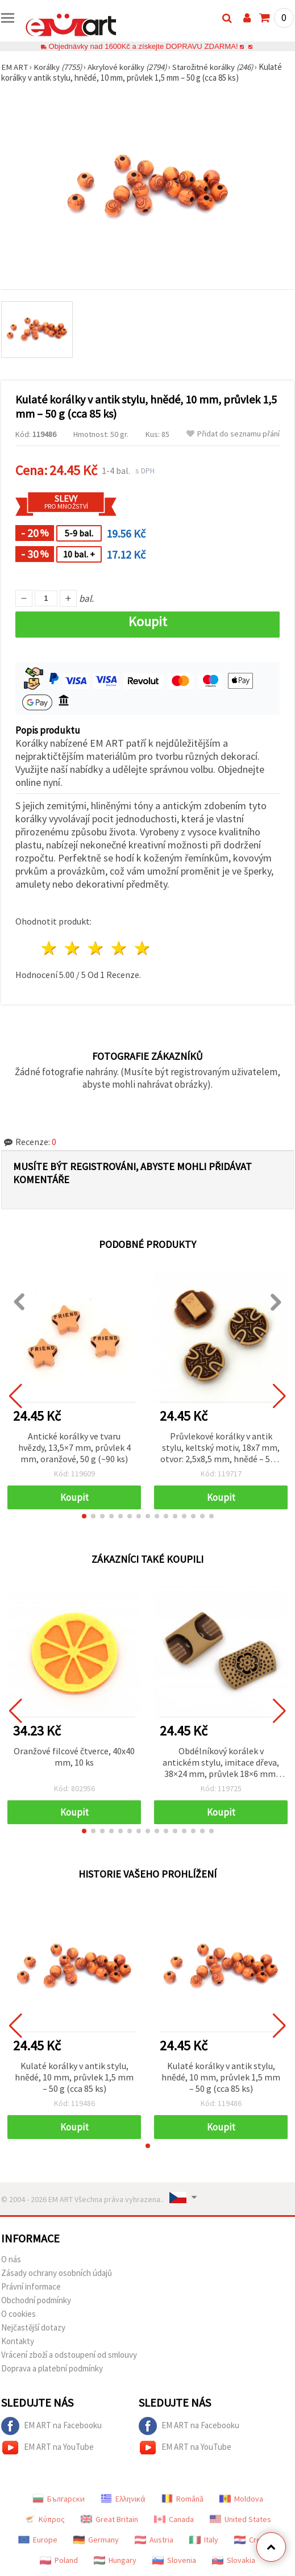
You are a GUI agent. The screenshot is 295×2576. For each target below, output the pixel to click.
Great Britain (109, 2519)
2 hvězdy (73, 948)
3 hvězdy (96, 948)
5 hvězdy (142, 948)
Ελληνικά (123, 2498)
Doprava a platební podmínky (52, 2368)
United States (240, 2519)
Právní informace (31, 2286)
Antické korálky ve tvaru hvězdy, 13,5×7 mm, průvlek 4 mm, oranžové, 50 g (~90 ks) (74, 1447)
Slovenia (174, 2560)
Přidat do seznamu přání (233, 434)
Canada (174, 2519)
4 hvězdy (119, 948)
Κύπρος (44, 2519)
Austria (154, 2540)
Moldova (241, 2498)
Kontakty (17, 2341)
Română (182, 2498)
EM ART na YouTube (47, 2447)
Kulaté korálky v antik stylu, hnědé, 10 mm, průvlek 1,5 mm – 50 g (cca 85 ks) (74, 2077)
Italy (203, 2540)
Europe (37, 2539)
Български (58, 2498)
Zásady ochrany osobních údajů (56, 2272)
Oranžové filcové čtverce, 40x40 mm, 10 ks (74, 1756)
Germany (96, 2540)
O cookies (18, 2313)
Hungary (115, 2560)
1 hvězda (49, 948)
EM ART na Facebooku (51, 2426)
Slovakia (233, 2560)
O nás (11, 2259)
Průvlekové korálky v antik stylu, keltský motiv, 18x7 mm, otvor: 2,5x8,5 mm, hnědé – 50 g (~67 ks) (220, 1448)
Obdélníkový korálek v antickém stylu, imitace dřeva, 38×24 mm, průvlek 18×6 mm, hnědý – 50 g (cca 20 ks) (221, 1763)
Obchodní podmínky (36, 2300)
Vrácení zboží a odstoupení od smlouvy (69, 2354)
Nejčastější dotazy (33, 2327)
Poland (59, 2560)
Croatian (255, 2540)
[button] (84, 1516)
